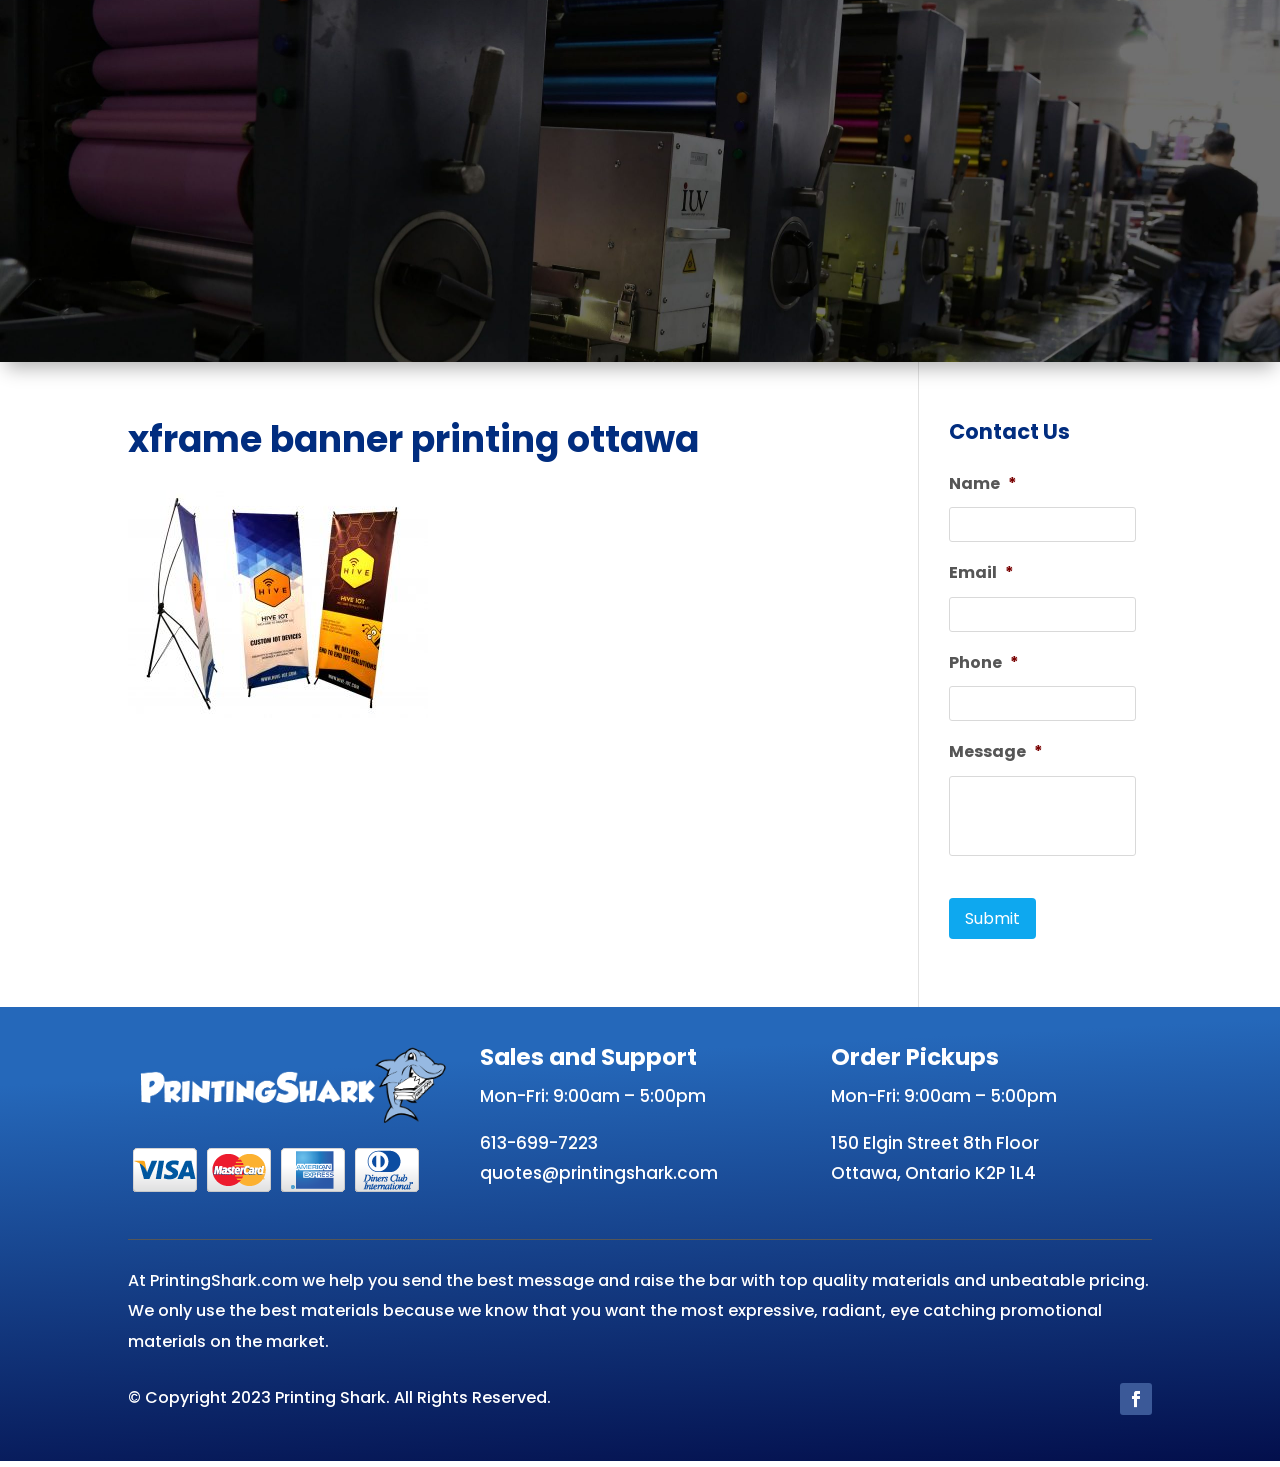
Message (996, 758)
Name (983, 484)
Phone (984, 667)
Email (981, 575)
